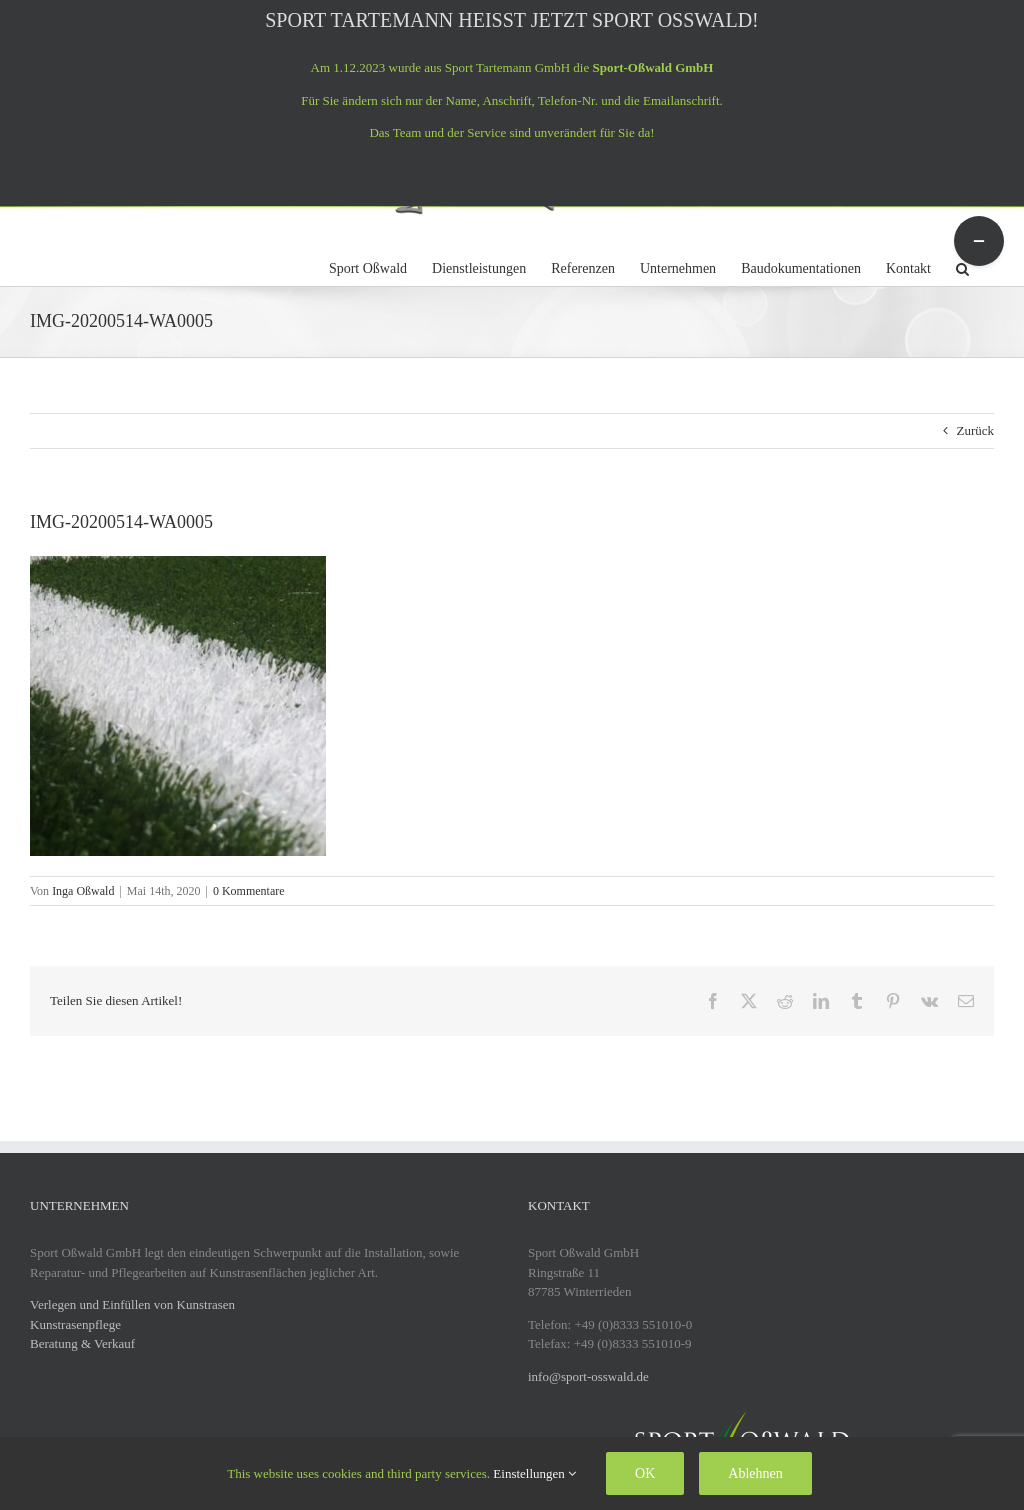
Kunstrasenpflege (75, 1324)
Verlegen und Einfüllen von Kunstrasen (132, 1304)
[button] (962, 266)
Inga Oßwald (83, 891)
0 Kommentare (249, 891)
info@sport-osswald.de (588, 1376)
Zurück (975, 430)
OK (645, 1473)
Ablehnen (755, 1473)
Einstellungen (534, 1473)
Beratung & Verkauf (82, 1343)
